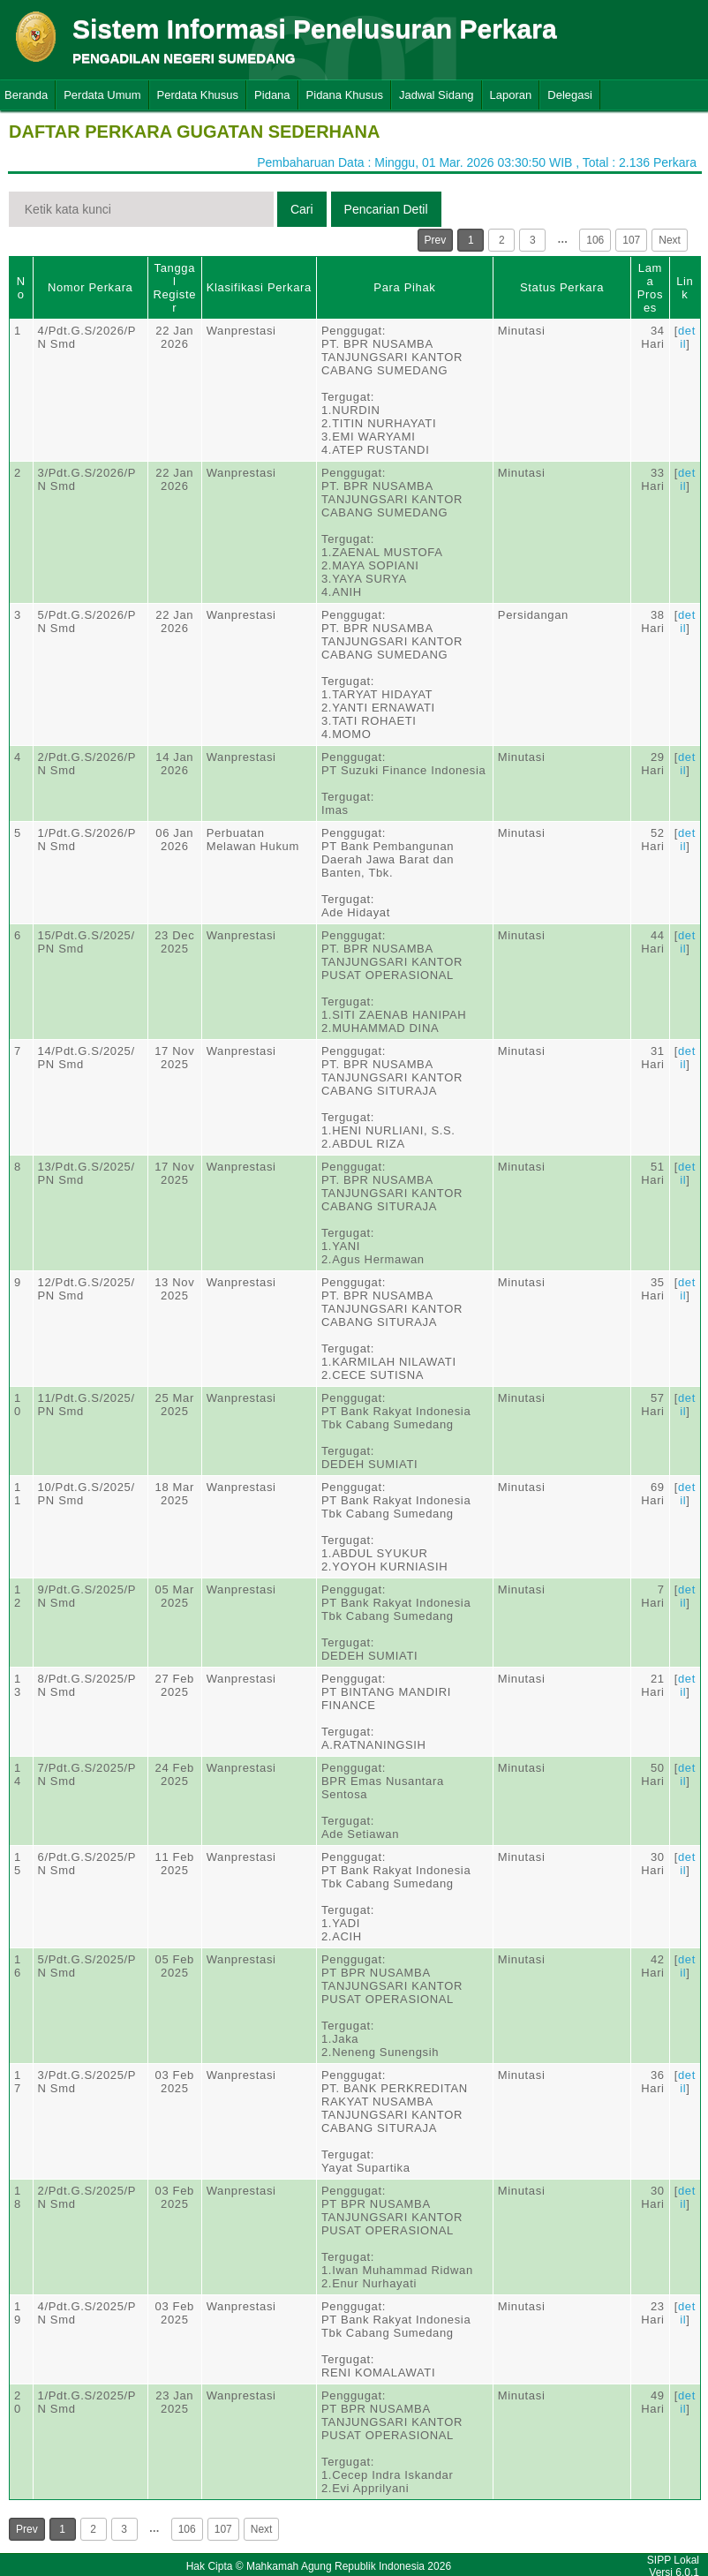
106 (595, 240)
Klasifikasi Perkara (259, 287)
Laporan (511, 95)
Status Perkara (562, 287)
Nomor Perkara (90, 287)
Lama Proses (650, 287)
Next (670, 240)
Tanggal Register (174, 287)
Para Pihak (404, 287)
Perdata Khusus (198, 95)
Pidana (272, 95)
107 (631, 240)
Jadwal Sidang (436, 95)
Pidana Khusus (344, 95)
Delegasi (569, 95)
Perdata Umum (102, 95)
